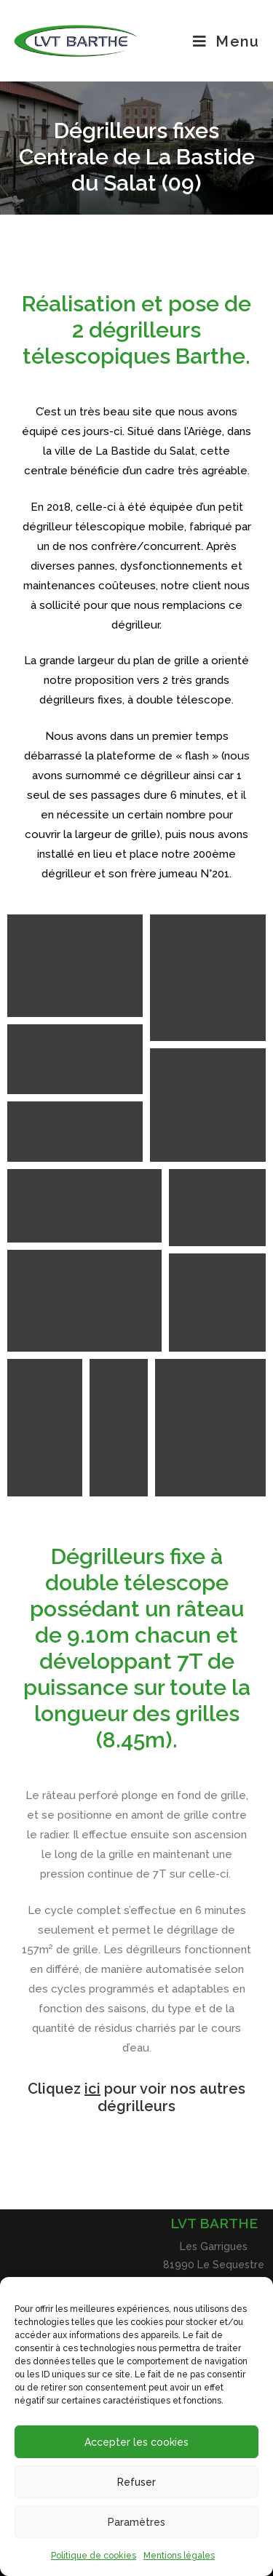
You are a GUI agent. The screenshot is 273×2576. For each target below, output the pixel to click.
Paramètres (136, 2522)
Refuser (136, 2482)
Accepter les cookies (136, 2442)
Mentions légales (179, 2556)
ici (92, 2088)
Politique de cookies (93, 2556)
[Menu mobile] (226, 41)
